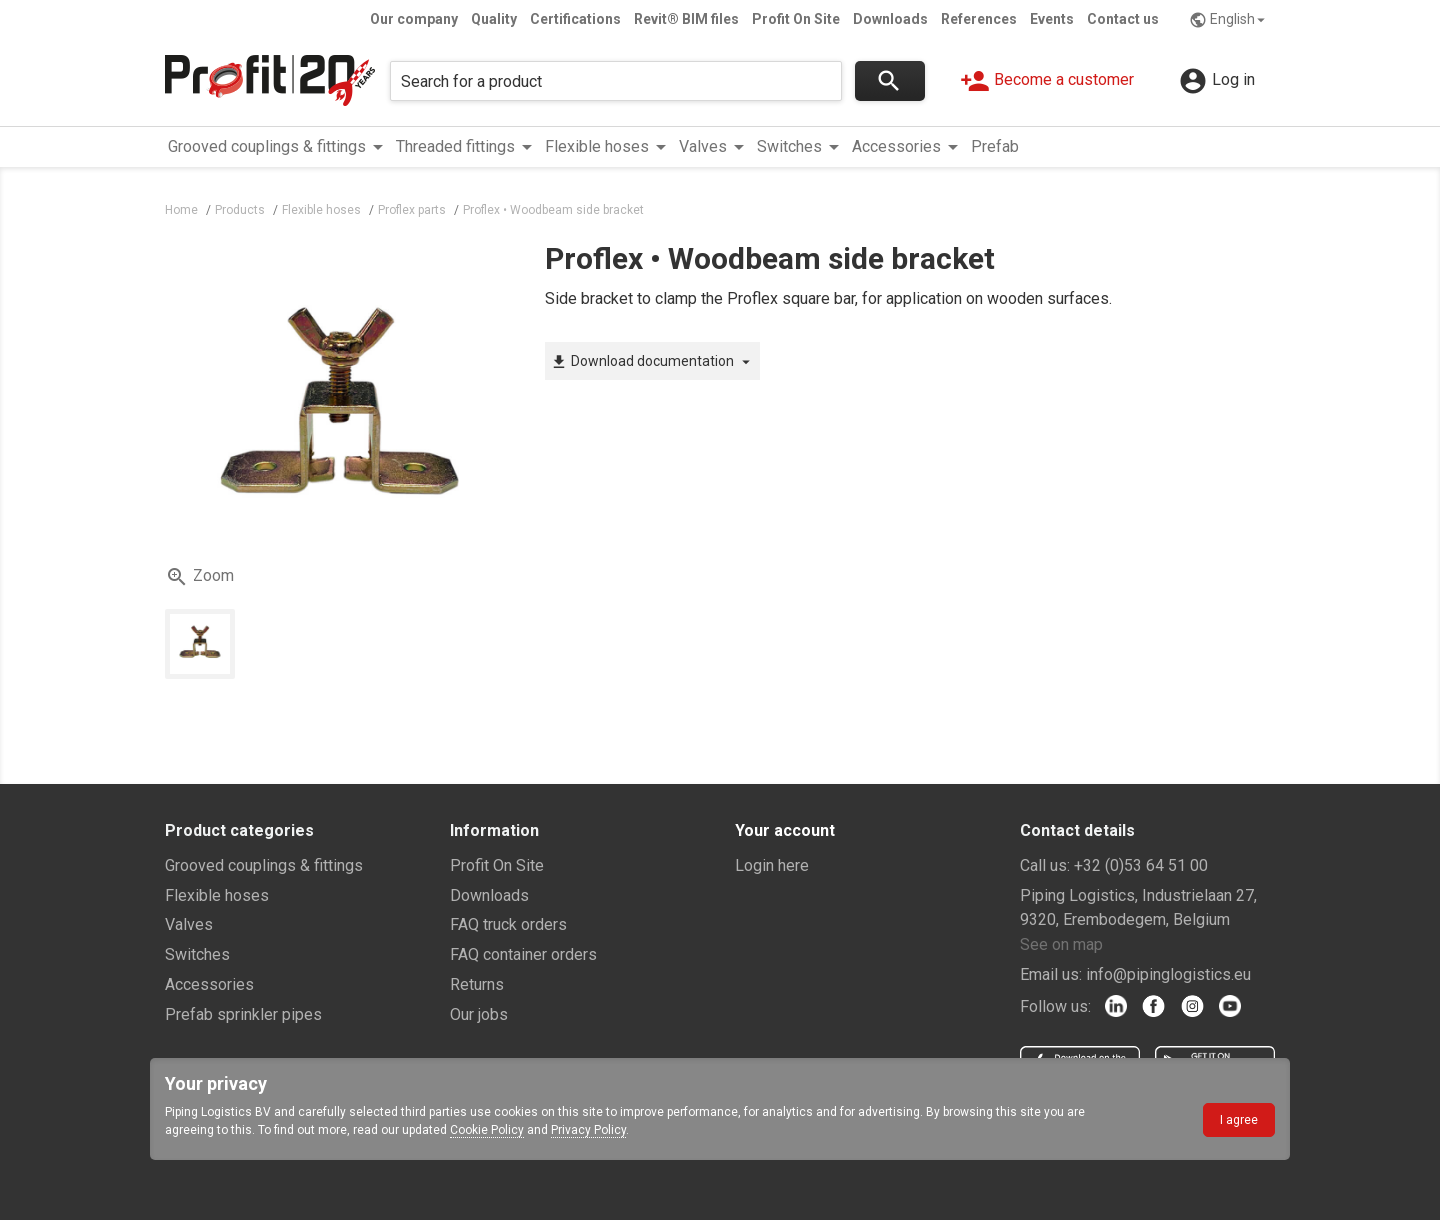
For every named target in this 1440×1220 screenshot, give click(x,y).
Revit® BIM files (686, 19)
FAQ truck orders (508, 924)
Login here (772, 865)
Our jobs (479, 1014)
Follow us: (1055, 1006)
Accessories (209, 984)
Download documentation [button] (652, 362)
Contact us (1123, 19)
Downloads (890, 19)
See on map (1061, 944)
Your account (785, 830)
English (1229, 20)
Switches (197, 954)
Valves (189, 924)
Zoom (199, 577)
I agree (1239, 1120)
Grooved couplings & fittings (264, 865)
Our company (414, 19)
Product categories (239, 830)
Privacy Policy (588, 1130)
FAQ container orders (523, 954)
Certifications (575, 19)
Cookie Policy (487, 1130)
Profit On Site (796, 19)
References (979, 19)
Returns (477, 984)
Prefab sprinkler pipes (243, 1014)
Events (1052, 19)
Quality (494, 19)
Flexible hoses (217, 895)
